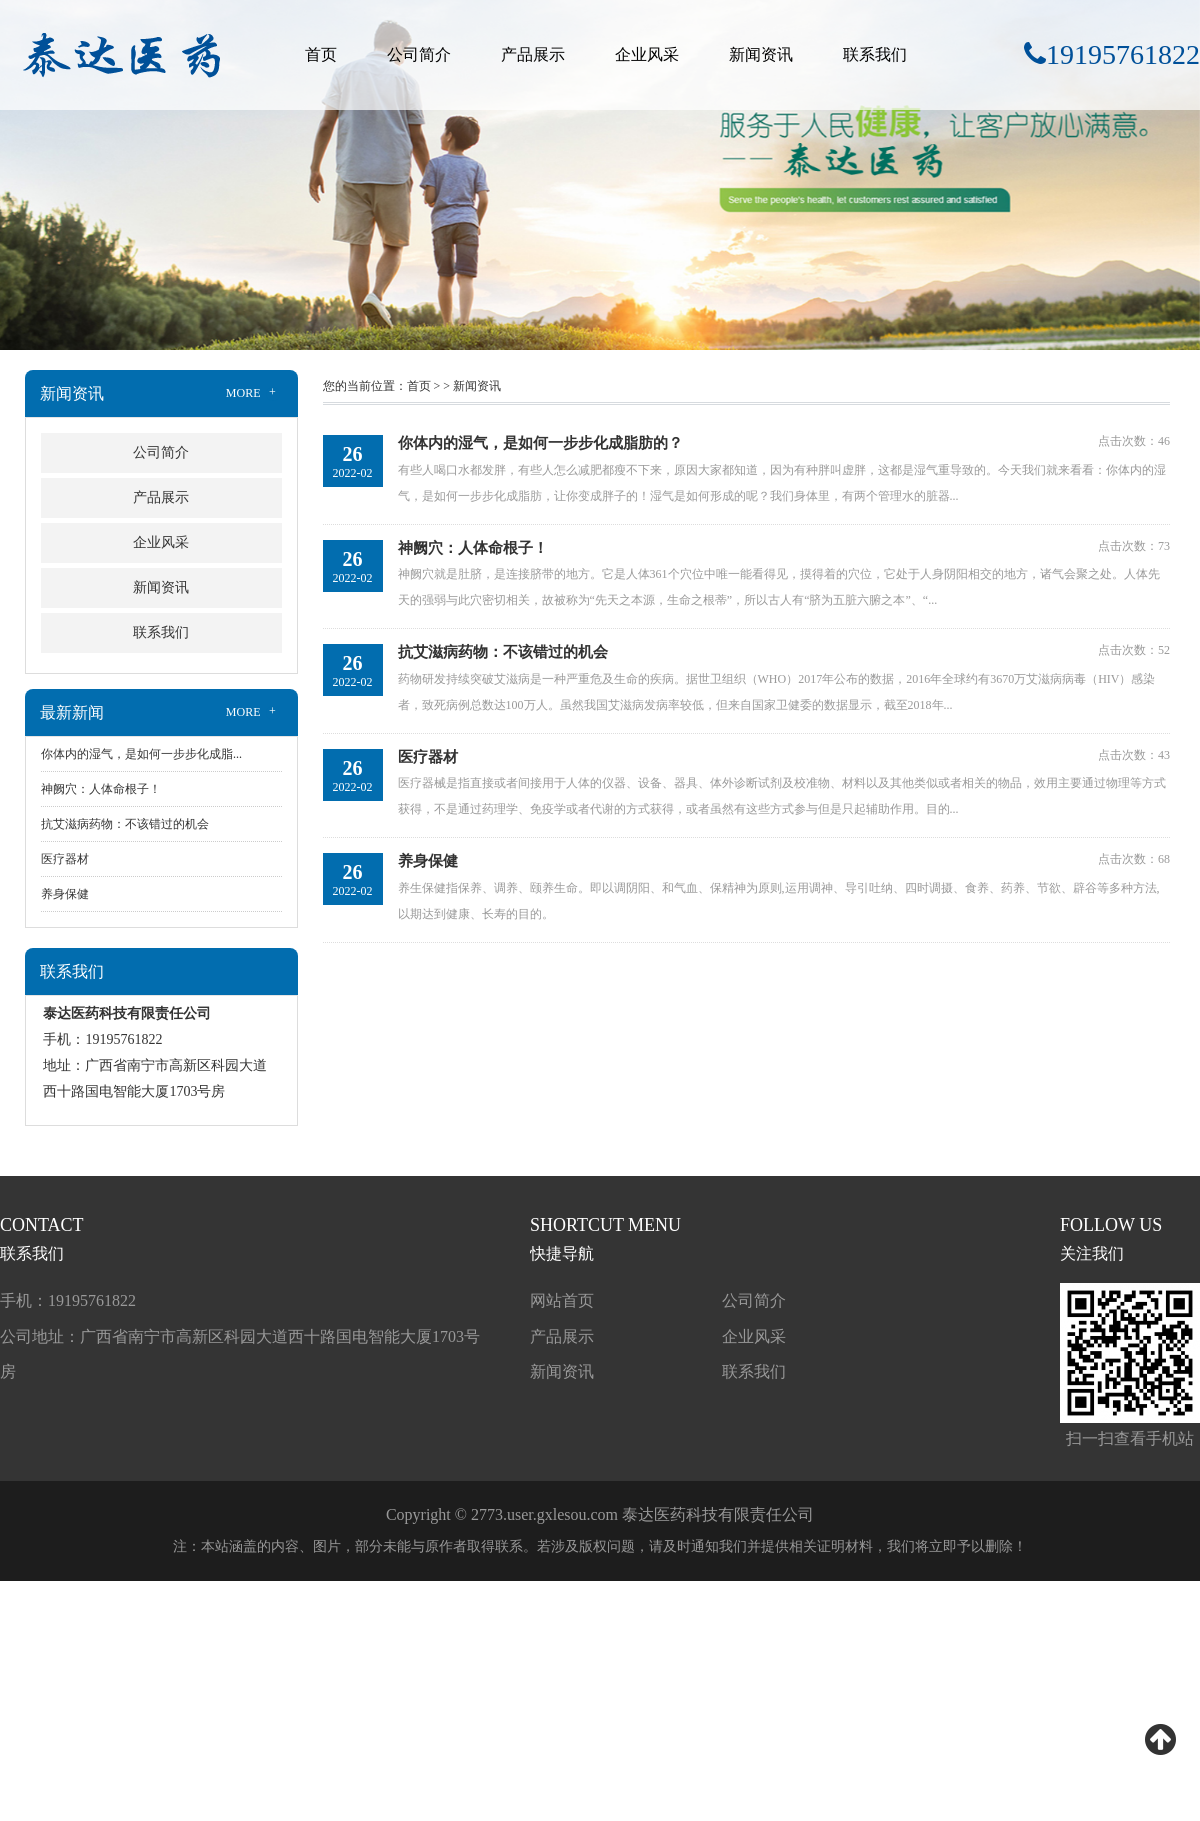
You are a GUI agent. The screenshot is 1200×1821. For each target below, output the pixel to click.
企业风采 (647, 54)
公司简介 (419, 54)
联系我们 (875, 54)
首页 (321, 54)
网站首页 (562, 1300)
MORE (253, 393)
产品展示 (533, 54)
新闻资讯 (761, 54)
